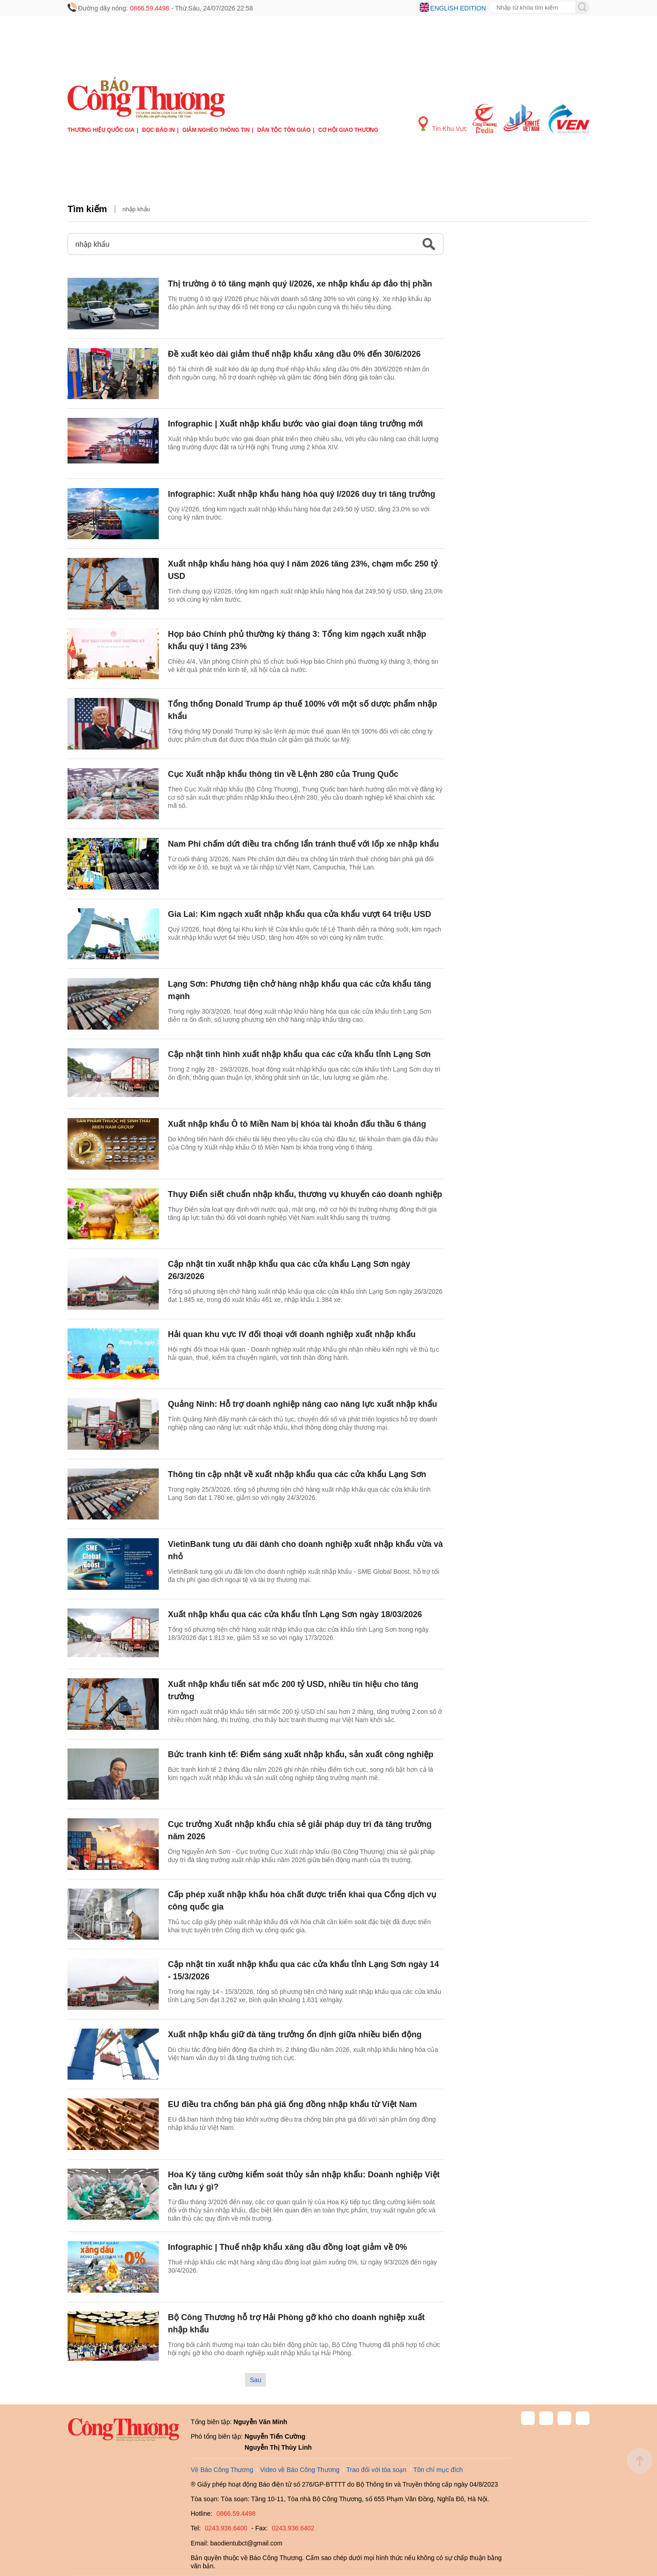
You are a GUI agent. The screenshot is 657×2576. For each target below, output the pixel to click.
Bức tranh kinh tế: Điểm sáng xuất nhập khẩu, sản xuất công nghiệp (300, 1754)
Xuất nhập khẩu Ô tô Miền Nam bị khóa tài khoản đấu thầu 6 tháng (297, 1124)
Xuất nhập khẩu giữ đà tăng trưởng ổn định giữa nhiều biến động (295, 2034)
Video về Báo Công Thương (299, 2469)
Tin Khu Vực (442, 124)
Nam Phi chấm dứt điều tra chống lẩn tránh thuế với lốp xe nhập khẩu (303, 843)
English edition (458, 8)
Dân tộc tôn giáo (284, 130)
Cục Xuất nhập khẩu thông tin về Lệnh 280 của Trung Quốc (283, 774)
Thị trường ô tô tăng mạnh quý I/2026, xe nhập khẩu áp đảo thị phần (300, 283)
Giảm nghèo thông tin (216, 130)
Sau (255, 2379)
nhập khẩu (136, 209)
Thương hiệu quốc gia (101, 130)
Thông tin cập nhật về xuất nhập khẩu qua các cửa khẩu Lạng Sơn (297, 1474)
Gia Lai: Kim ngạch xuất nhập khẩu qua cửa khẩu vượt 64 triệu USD (299, 914)
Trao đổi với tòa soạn (376, 2469)
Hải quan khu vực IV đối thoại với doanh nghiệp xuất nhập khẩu (292, 1334)
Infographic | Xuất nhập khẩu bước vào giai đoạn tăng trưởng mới (295, 423)
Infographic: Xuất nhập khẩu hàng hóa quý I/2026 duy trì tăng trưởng (301, 494)
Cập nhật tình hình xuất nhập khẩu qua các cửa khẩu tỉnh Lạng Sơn (299, 1054)
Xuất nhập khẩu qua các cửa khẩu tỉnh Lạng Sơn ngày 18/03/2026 (295, 1614)
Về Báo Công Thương (222, 2469)
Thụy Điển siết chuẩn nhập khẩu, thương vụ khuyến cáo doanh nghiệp (305, 1194)
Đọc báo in (158, 130)
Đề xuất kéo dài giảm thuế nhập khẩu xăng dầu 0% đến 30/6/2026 (294, 354)
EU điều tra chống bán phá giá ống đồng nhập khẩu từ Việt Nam (292, 2104)
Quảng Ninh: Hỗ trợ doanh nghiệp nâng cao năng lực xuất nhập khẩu (302, 1404)
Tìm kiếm (87, 209)
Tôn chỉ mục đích (438, 2469)
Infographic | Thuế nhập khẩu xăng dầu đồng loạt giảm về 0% (287, 2247)
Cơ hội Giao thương (348, 130)
